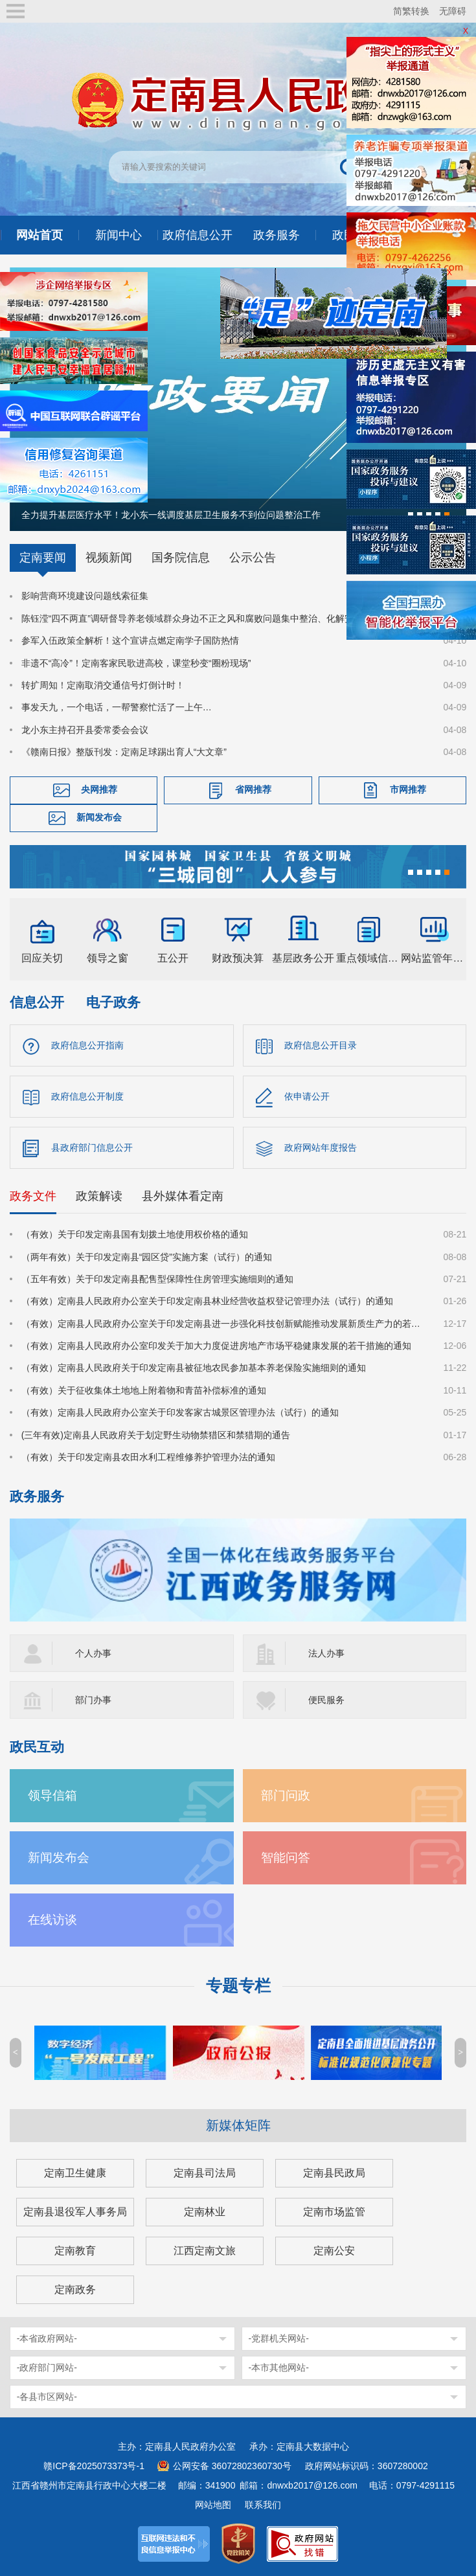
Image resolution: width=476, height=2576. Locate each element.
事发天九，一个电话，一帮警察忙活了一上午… (116, 707)
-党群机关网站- (279, 2338)
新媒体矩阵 (238, 2125)
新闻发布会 (99, 817)
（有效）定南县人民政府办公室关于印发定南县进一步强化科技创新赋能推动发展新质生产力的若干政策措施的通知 (224, 1323)
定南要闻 (42, 557)
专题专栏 (238, 1985)
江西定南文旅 (205, 2250)
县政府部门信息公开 (92, 1147)
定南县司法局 (205, 2172)
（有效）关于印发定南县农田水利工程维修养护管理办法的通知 (148, 1457)
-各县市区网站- (47, 2396)
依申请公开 (307, 1096)
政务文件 (33, 1196)
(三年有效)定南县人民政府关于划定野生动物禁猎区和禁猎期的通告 (155, 1435)
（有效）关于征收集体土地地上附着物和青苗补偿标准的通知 (143, 1390)
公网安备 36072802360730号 (232, 2466)
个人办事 (93, 1653)
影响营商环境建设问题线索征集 (84, 596)
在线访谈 (52, 1919)
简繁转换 (411, 11)
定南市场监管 (334, 2211)
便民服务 (326, 1700)
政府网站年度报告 (320, 1147)
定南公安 (334, 2250)
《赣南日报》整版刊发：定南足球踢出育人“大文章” (124, 752)
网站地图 (213, 2505)
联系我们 (263, 2505)
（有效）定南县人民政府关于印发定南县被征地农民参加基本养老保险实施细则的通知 (193, 1367)
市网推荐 (408, 789)
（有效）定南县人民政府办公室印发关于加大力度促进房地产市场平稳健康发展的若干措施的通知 (216, 1345)
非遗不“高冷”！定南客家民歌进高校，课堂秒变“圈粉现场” (136, 663)
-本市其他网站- (279, 2367)
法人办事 (326, 1653)
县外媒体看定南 (182, 1196)
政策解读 (99, 1196)
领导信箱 (52, 1795)
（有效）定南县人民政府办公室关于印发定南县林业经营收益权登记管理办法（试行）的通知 (207, 1301)
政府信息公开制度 (87, 1096)
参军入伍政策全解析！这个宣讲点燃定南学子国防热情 (130, 640)
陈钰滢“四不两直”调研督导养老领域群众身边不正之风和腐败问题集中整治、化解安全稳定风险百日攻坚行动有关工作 (224, 618)
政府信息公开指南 (87, 1045)
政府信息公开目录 (320, 1045)
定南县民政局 (334, 2172)
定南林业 (204, 2211)
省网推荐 (253, 789)
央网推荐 (99, 789)
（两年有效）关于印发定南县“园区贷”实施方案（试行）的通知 (146, 1257)
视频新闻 (108, 557)
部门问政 (285, 1795)
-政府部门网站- (47, 2367)
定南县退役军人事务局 (75, 2211)
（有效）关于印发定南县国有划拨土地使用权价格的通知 (134, 1234)
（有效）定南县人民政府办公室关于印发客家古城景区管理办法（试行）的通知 (180, 1412)
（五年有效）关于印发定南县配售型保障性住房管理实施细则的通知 (157, 1279)
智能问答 (285, 1857)
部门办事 (93, 1700)
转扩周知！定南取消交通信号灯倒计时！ (103, 685)
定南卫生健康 (75, 2172)
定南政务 (75, 2289)
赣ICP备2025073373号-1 (93, 2466)
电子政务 (113, 1002)
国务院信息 (181, 557)
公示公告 (252, 557)
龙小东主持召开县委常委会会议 (84, 730)
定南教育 (75, 2250)
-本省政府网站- (47, 2338)
